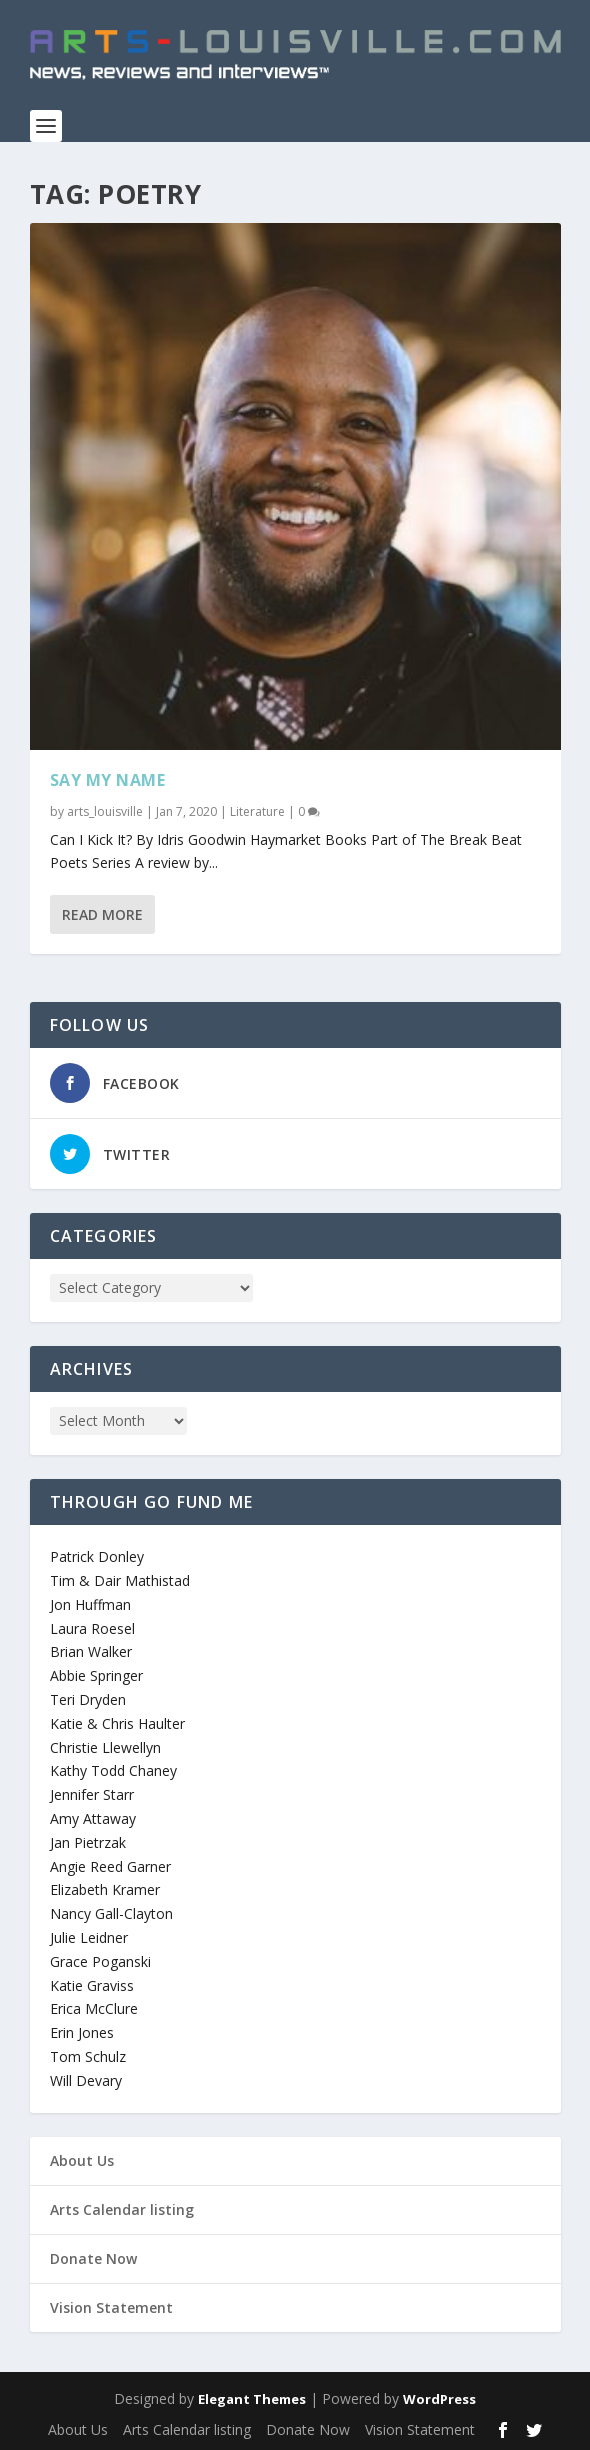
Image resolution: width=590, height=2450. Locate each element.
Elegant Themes (252, 2399)
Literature (257, 811)
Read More (102, 914)
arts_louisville (105, 811)
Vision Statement (111, 2307)
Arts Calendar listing (122, 2209)
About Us (82, 2160)
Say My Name (108, 780)
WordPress (439, 2399)
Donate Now (93, 2258)
